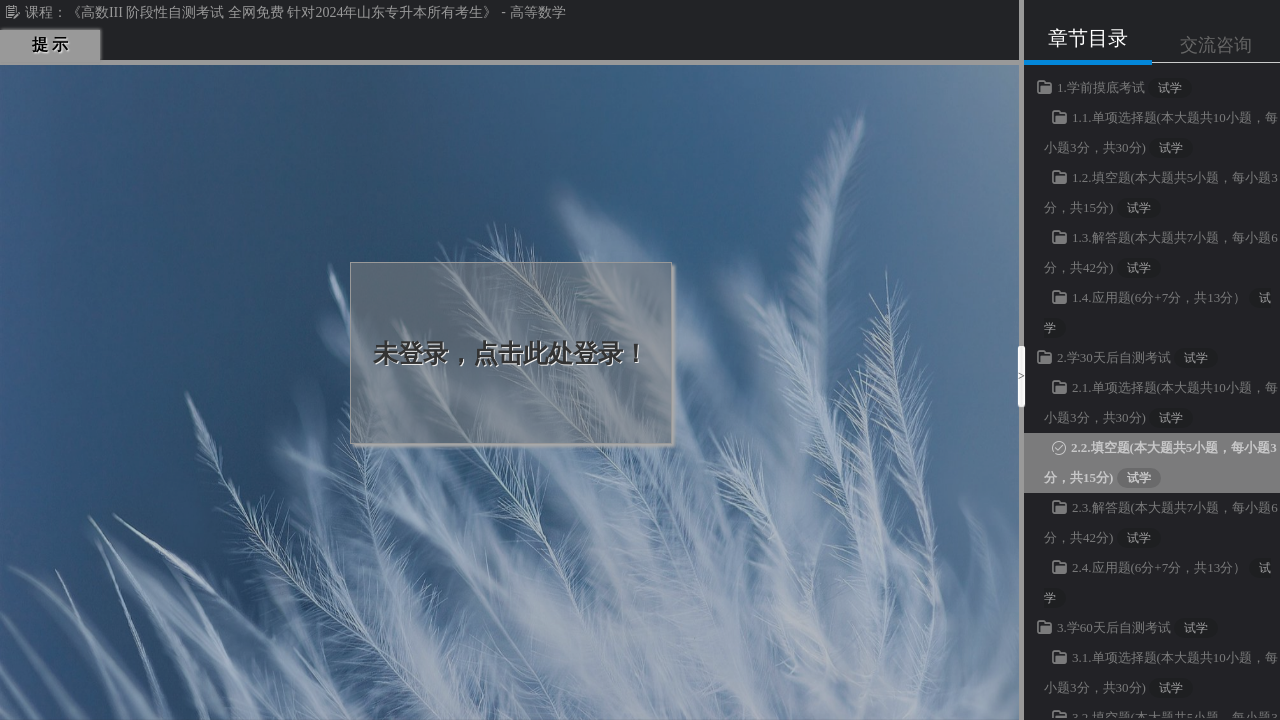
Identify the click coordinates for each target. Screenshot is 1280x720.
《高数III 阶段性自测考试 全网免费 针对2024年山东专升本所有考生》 (282, 12)
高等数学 (538, 12)
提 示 (50, 44)
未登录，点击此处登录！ (510, 353)
